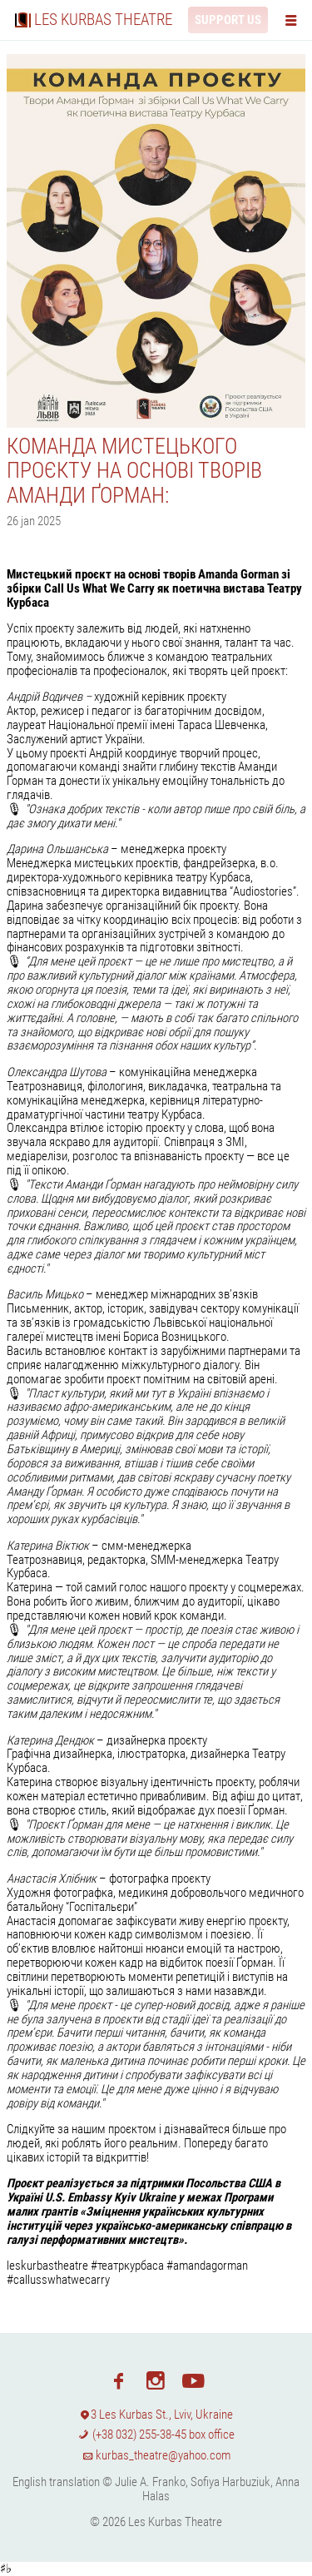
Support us (228, 19)
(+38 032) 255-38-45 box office (156, 2434)
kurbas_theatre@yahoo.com (156, 2455)
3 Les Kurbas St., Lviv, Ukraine (156, 2414)
